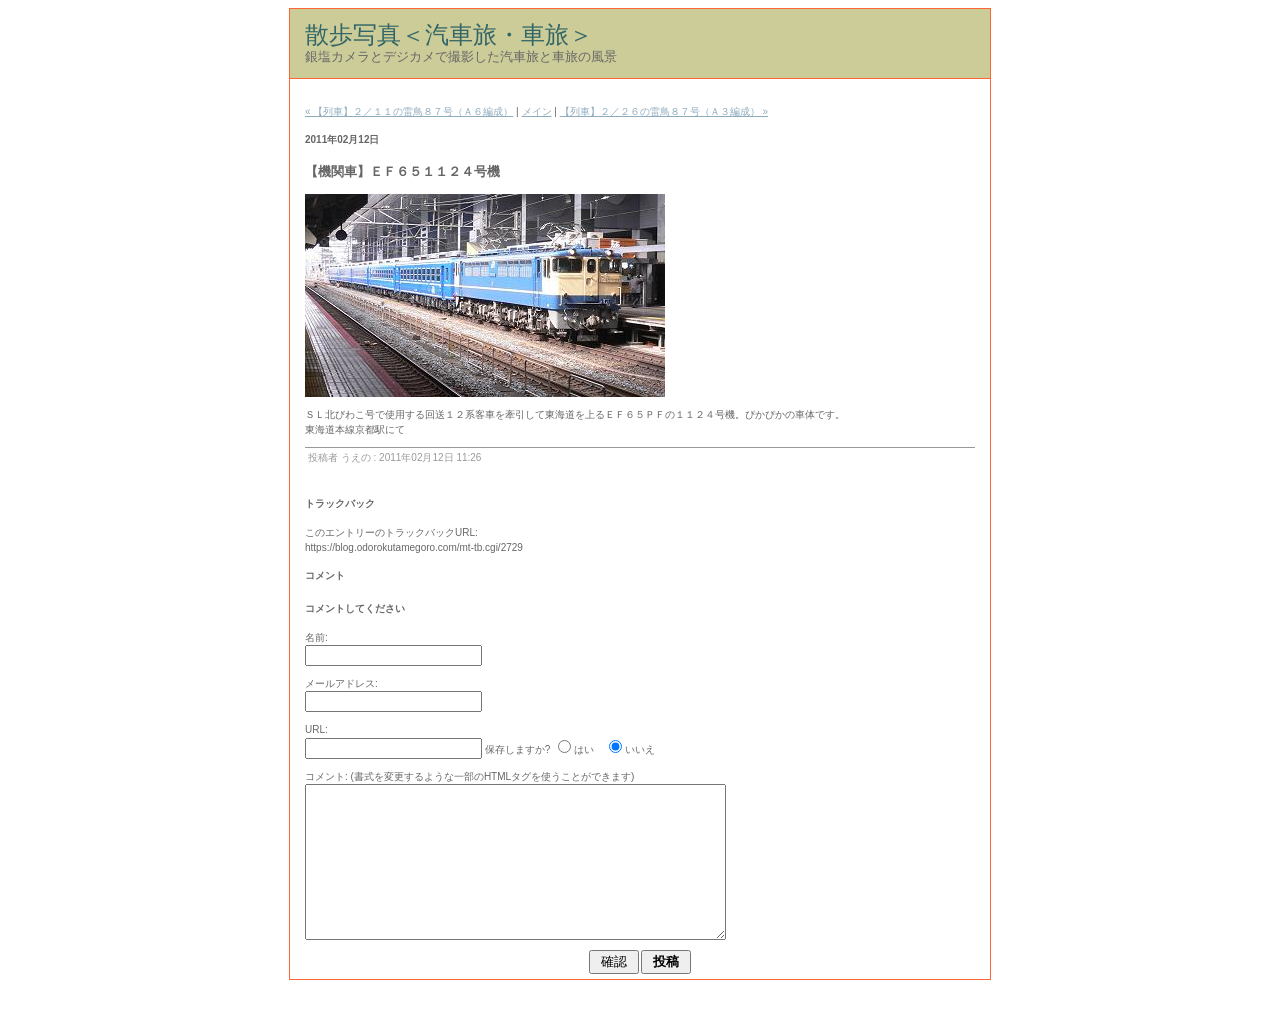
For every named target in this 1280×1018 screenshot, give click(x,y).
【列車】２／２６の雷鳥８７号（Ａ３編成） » (664, 111)
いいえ (640, 749)
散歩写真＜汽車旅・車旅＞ (449, 34)
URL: (316, 729)
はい (584, 749)
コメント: (326, 776)
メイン (537, 111)
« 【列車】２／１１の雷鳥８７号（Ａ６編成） (409, 111)
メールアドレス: (341, 683)
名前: (316, 637)
